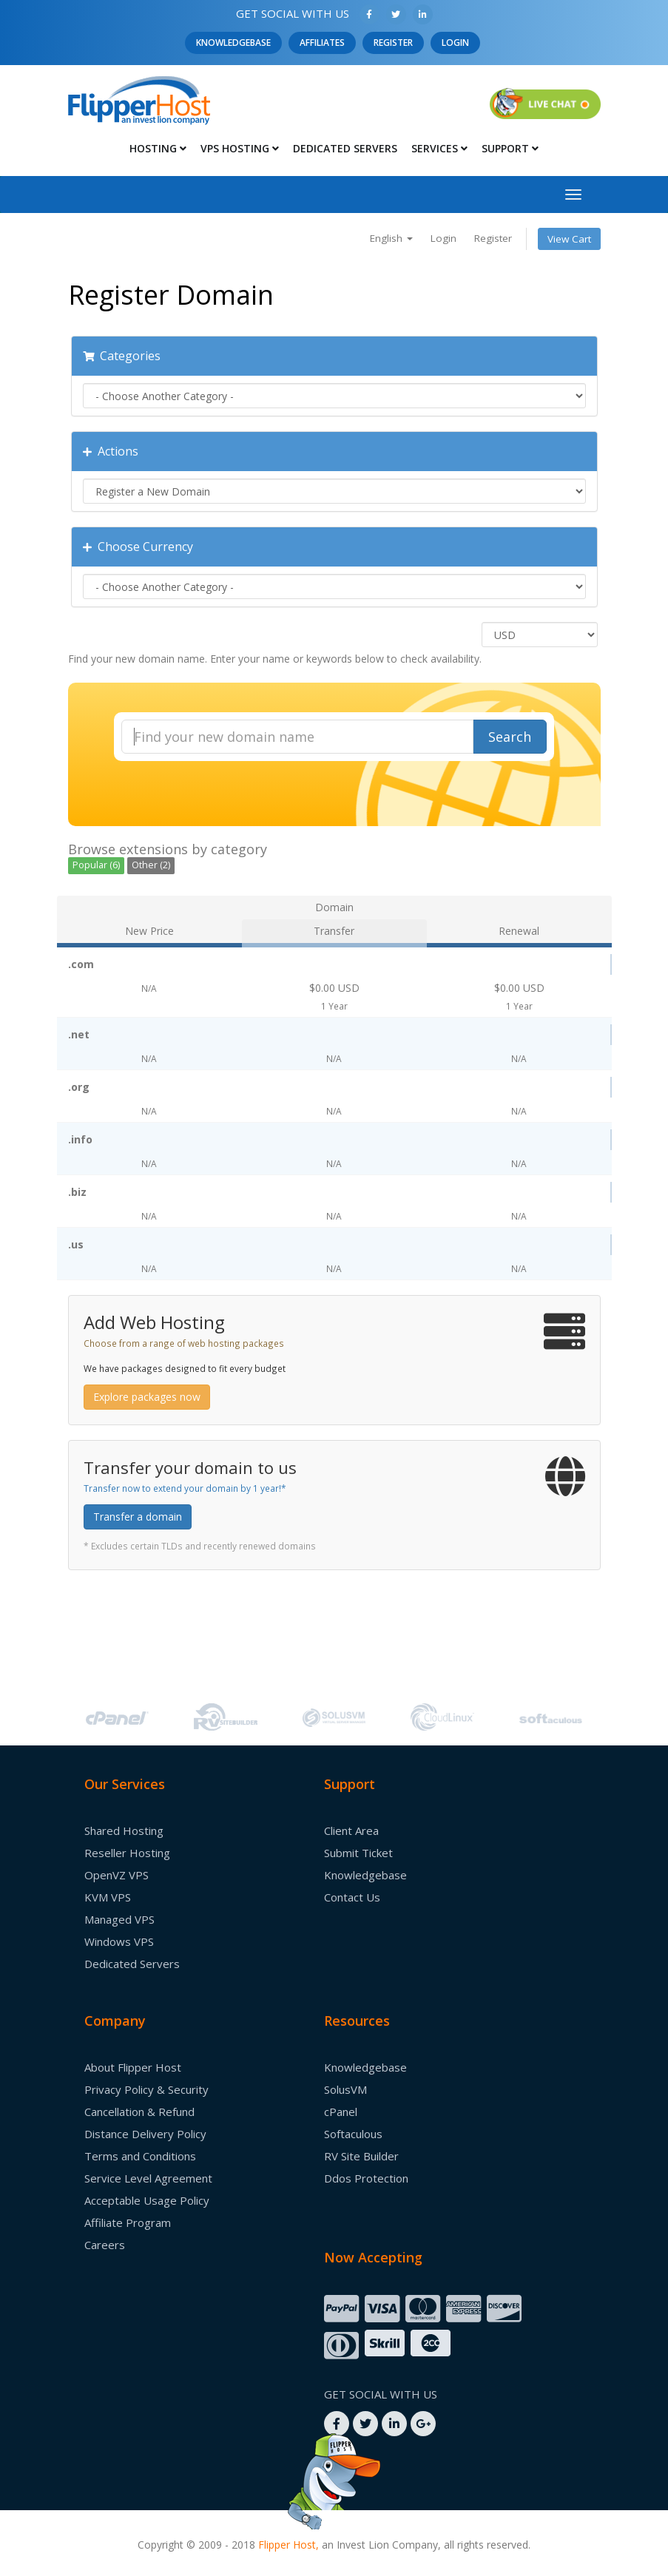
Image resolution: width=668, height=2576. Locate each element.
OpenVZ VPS (116, 1874)
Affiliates (322, 42)
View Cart (569, 239)
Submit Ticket (358, 1852)
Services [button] (439, 148)
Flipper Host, (288, 2545)
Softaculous (353, 2133)
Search (509, 737)
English (391, 238)
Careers (104, 2244)
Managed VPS (119, 1919)
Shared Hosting (123, 1830)
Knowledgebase (233, 42)
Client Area (351, 1830)
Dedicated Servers (345, 148)
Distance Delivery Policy (145, 2133)
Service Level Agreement (148, 2178)
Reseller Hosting (127, 1852)
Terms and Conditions (140, 2156)
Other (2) (151, 865)
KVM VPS (107, 1897)
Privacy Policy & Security (146, 2089)
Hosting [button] (157, 148)
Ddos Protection (366, 2178)
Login (455, 42)
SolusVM (345, 2089)
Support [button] (510, 148)
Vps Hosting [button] (239, 148)
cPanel (340, 2111)
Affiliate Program (127, 2222)
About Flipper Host (132, 2067)
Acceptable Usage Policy (146, 2200)
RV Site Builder (361, 2156)
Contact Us (352, 1897)
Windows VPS (119, 1941)
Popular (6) (96, 865)
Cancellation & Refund (139, 2111)
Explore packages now (146, 1397)
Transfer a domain (137, 1517)
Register (393, 42)
